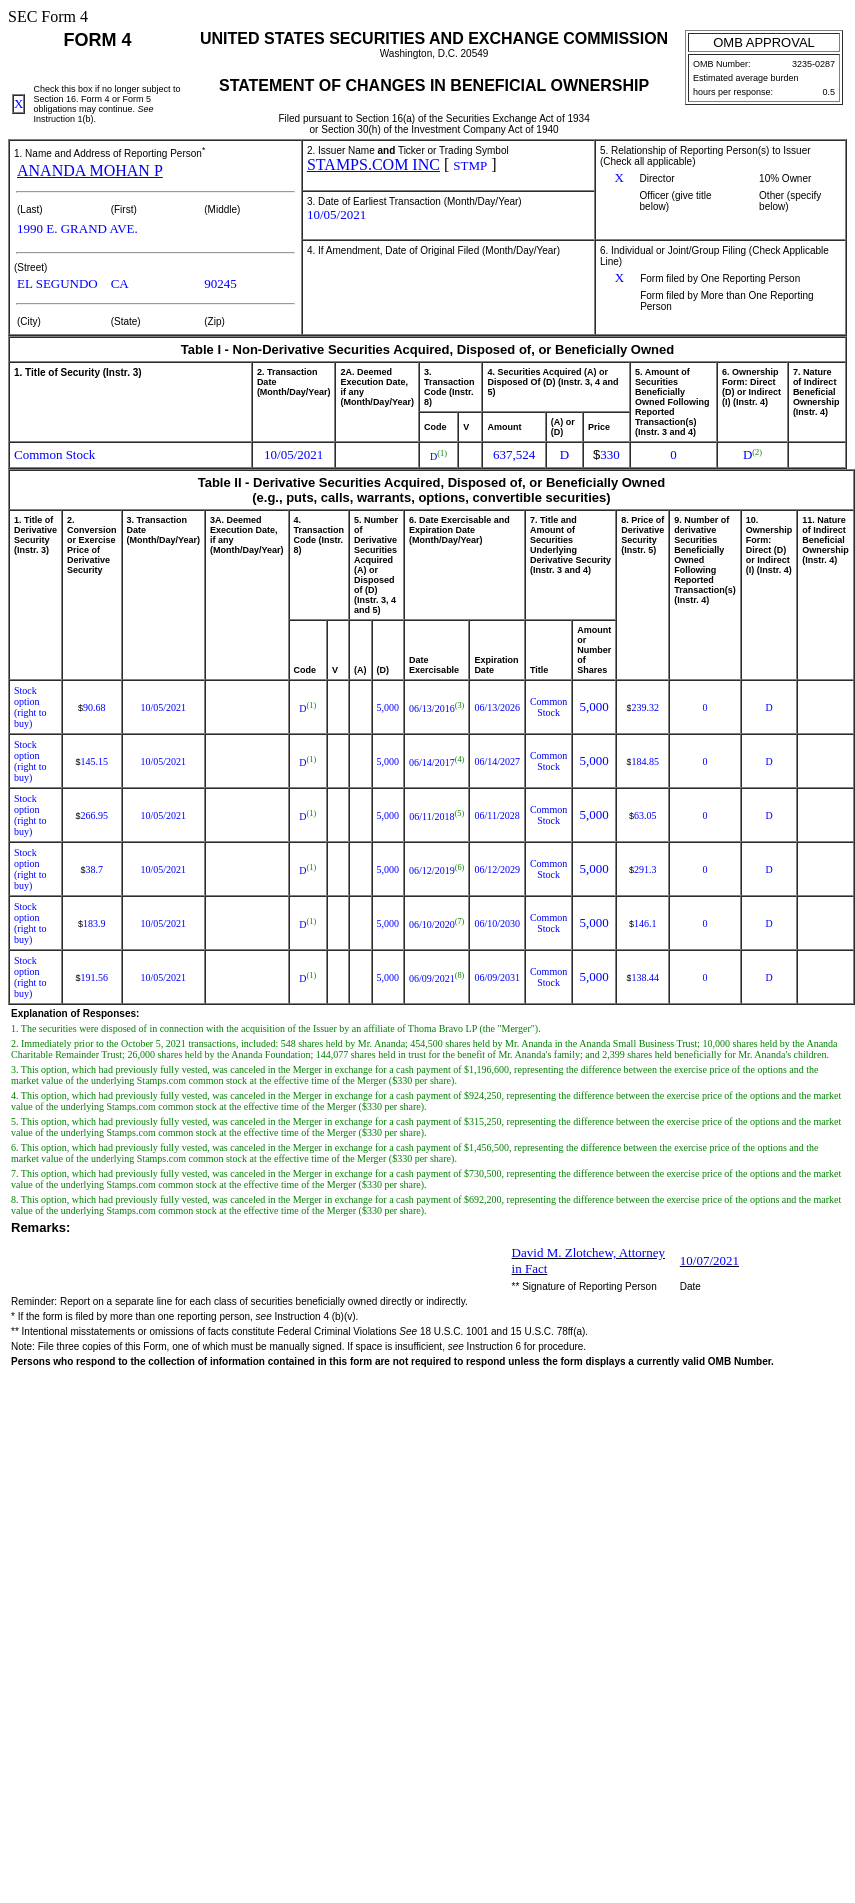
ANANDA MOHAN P (90, 170)
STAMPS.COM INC (373, 164)
